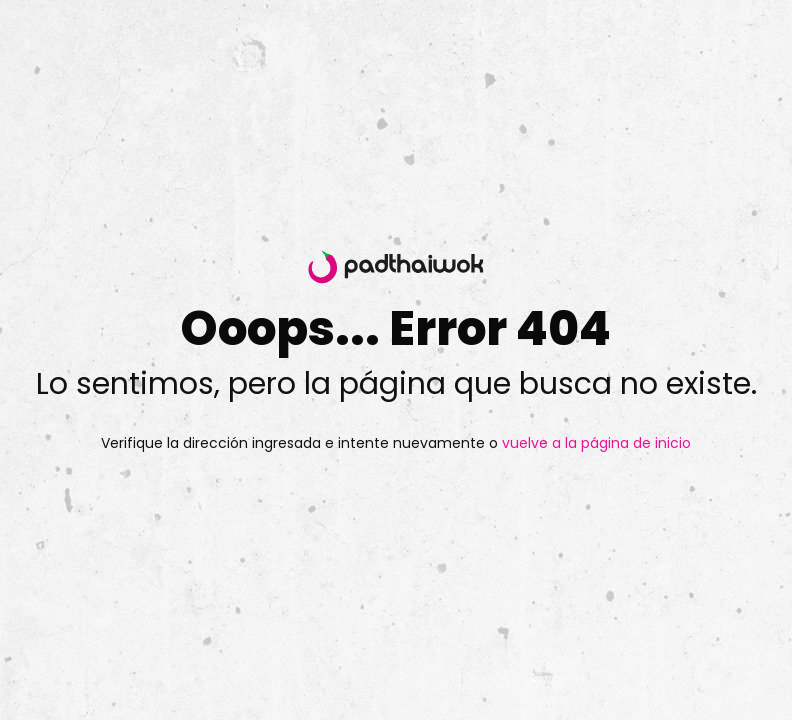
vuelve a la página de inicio (594, 443)
